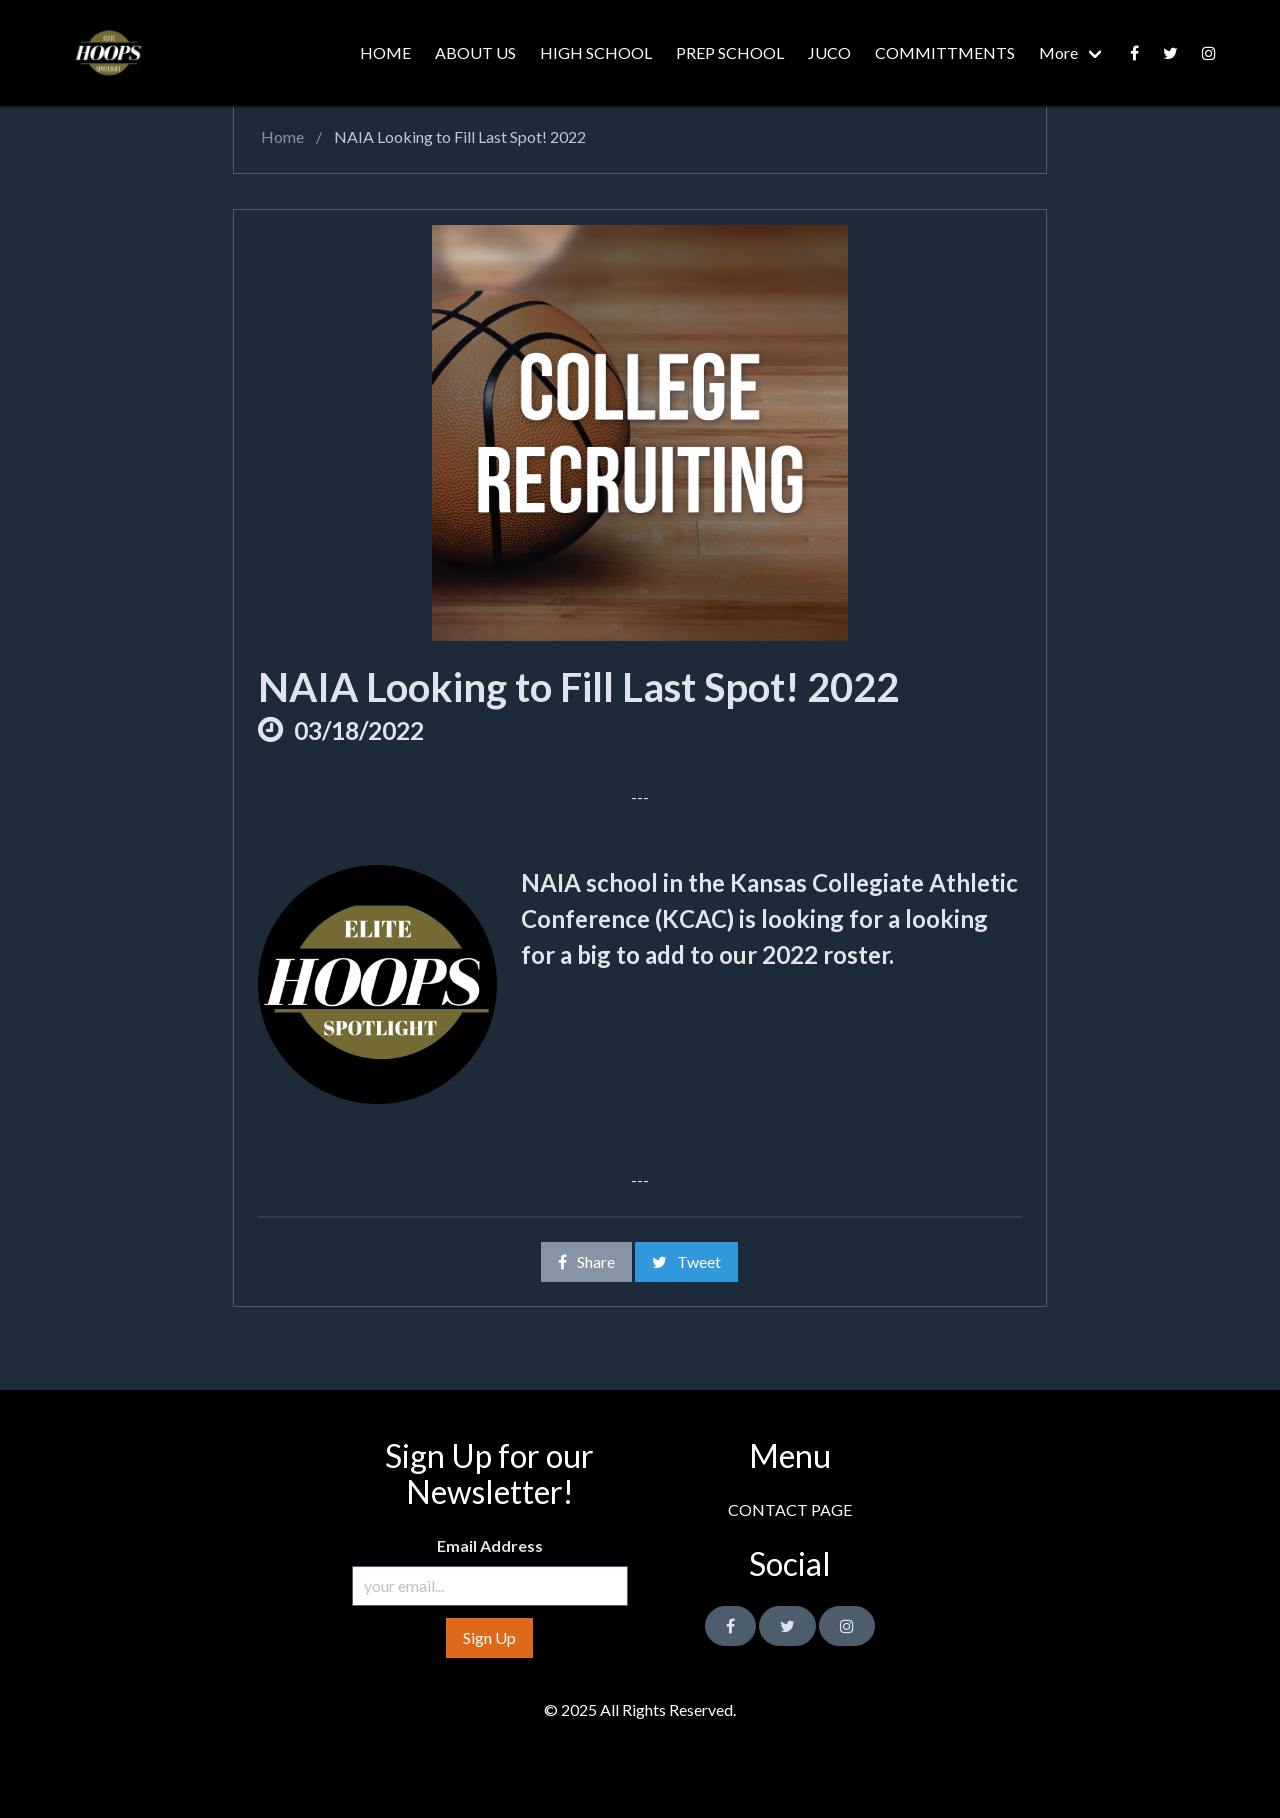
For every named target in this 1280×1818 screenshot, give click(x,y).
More (1058, 52)
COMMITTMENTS (945, 52)
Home (281, 136)
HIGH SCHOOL (596, 52)
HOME (385, 52)
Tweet (686, 1261)
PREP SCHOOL (730, 52)
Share (586, 1261)
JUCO (829, 52)
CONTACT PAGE (790, 1509)
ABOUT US (475, 52)
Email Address (490, 1545)
